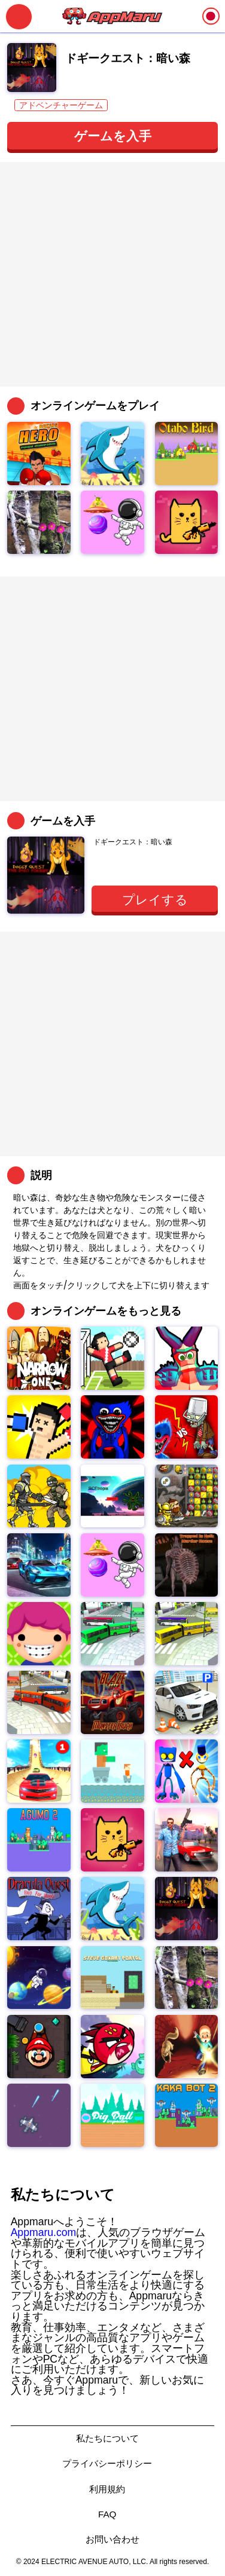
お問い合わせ (112, 2539)
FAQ (107, 2514)
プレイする (155, 899)
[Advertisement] (112, 274)
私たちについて (107, 2438)
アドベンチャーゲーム (61, 105)
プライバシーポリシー (107, 2463)
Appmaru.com (44, 2232)
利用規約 (107, 2489)
